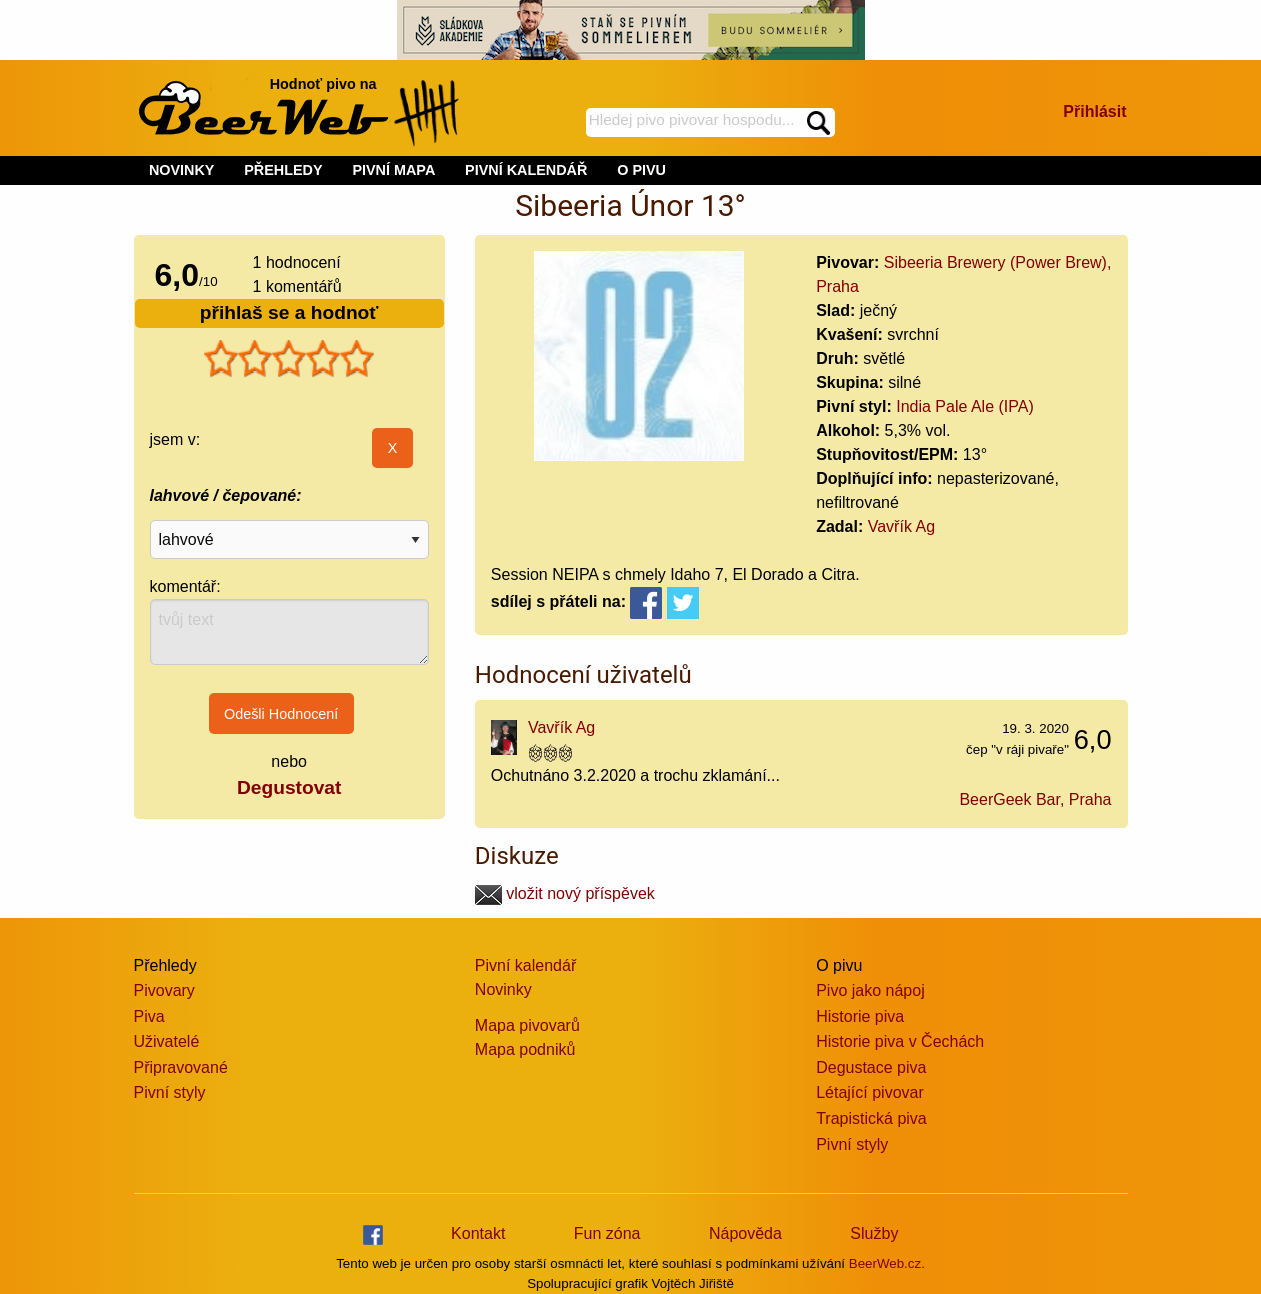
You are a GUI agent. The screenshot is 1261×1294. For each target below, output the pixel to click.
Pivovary (164, 990)
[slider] (289, 359)
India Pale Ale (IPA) (965, 406)
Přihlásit (1094, 111)
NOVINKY (182, 170)
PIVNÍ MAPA (393, 170)
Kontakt (478, 1233)
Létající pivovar (870, 1092)
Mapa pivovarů (527, 1025)
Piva (149, 1016)
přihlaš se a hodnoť (289, 312)
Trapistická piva (871, 1118)
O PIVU (641, 170)
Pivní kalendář (525, 965)
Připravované (181, 1067)
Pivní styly (170, 1092)
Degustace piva (871, 1067)
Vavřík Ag (901, 526)
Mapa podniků (525, 1049)
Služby (874, 1233)
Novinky (503, 989)
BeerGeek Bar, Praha (1035, 799)
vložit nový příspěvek (565, 893)
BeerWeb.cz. (887, 1263)
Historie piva (860, 1016)
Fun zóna (607, 1233)
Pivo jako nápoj (870, 990)
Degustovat (289, 787)
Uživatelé (167, 1041)
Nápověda (745, 1233)
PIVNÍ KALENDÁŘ (526, 170)
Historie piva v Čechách (900, 1041)
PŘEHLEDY (283, 170)
